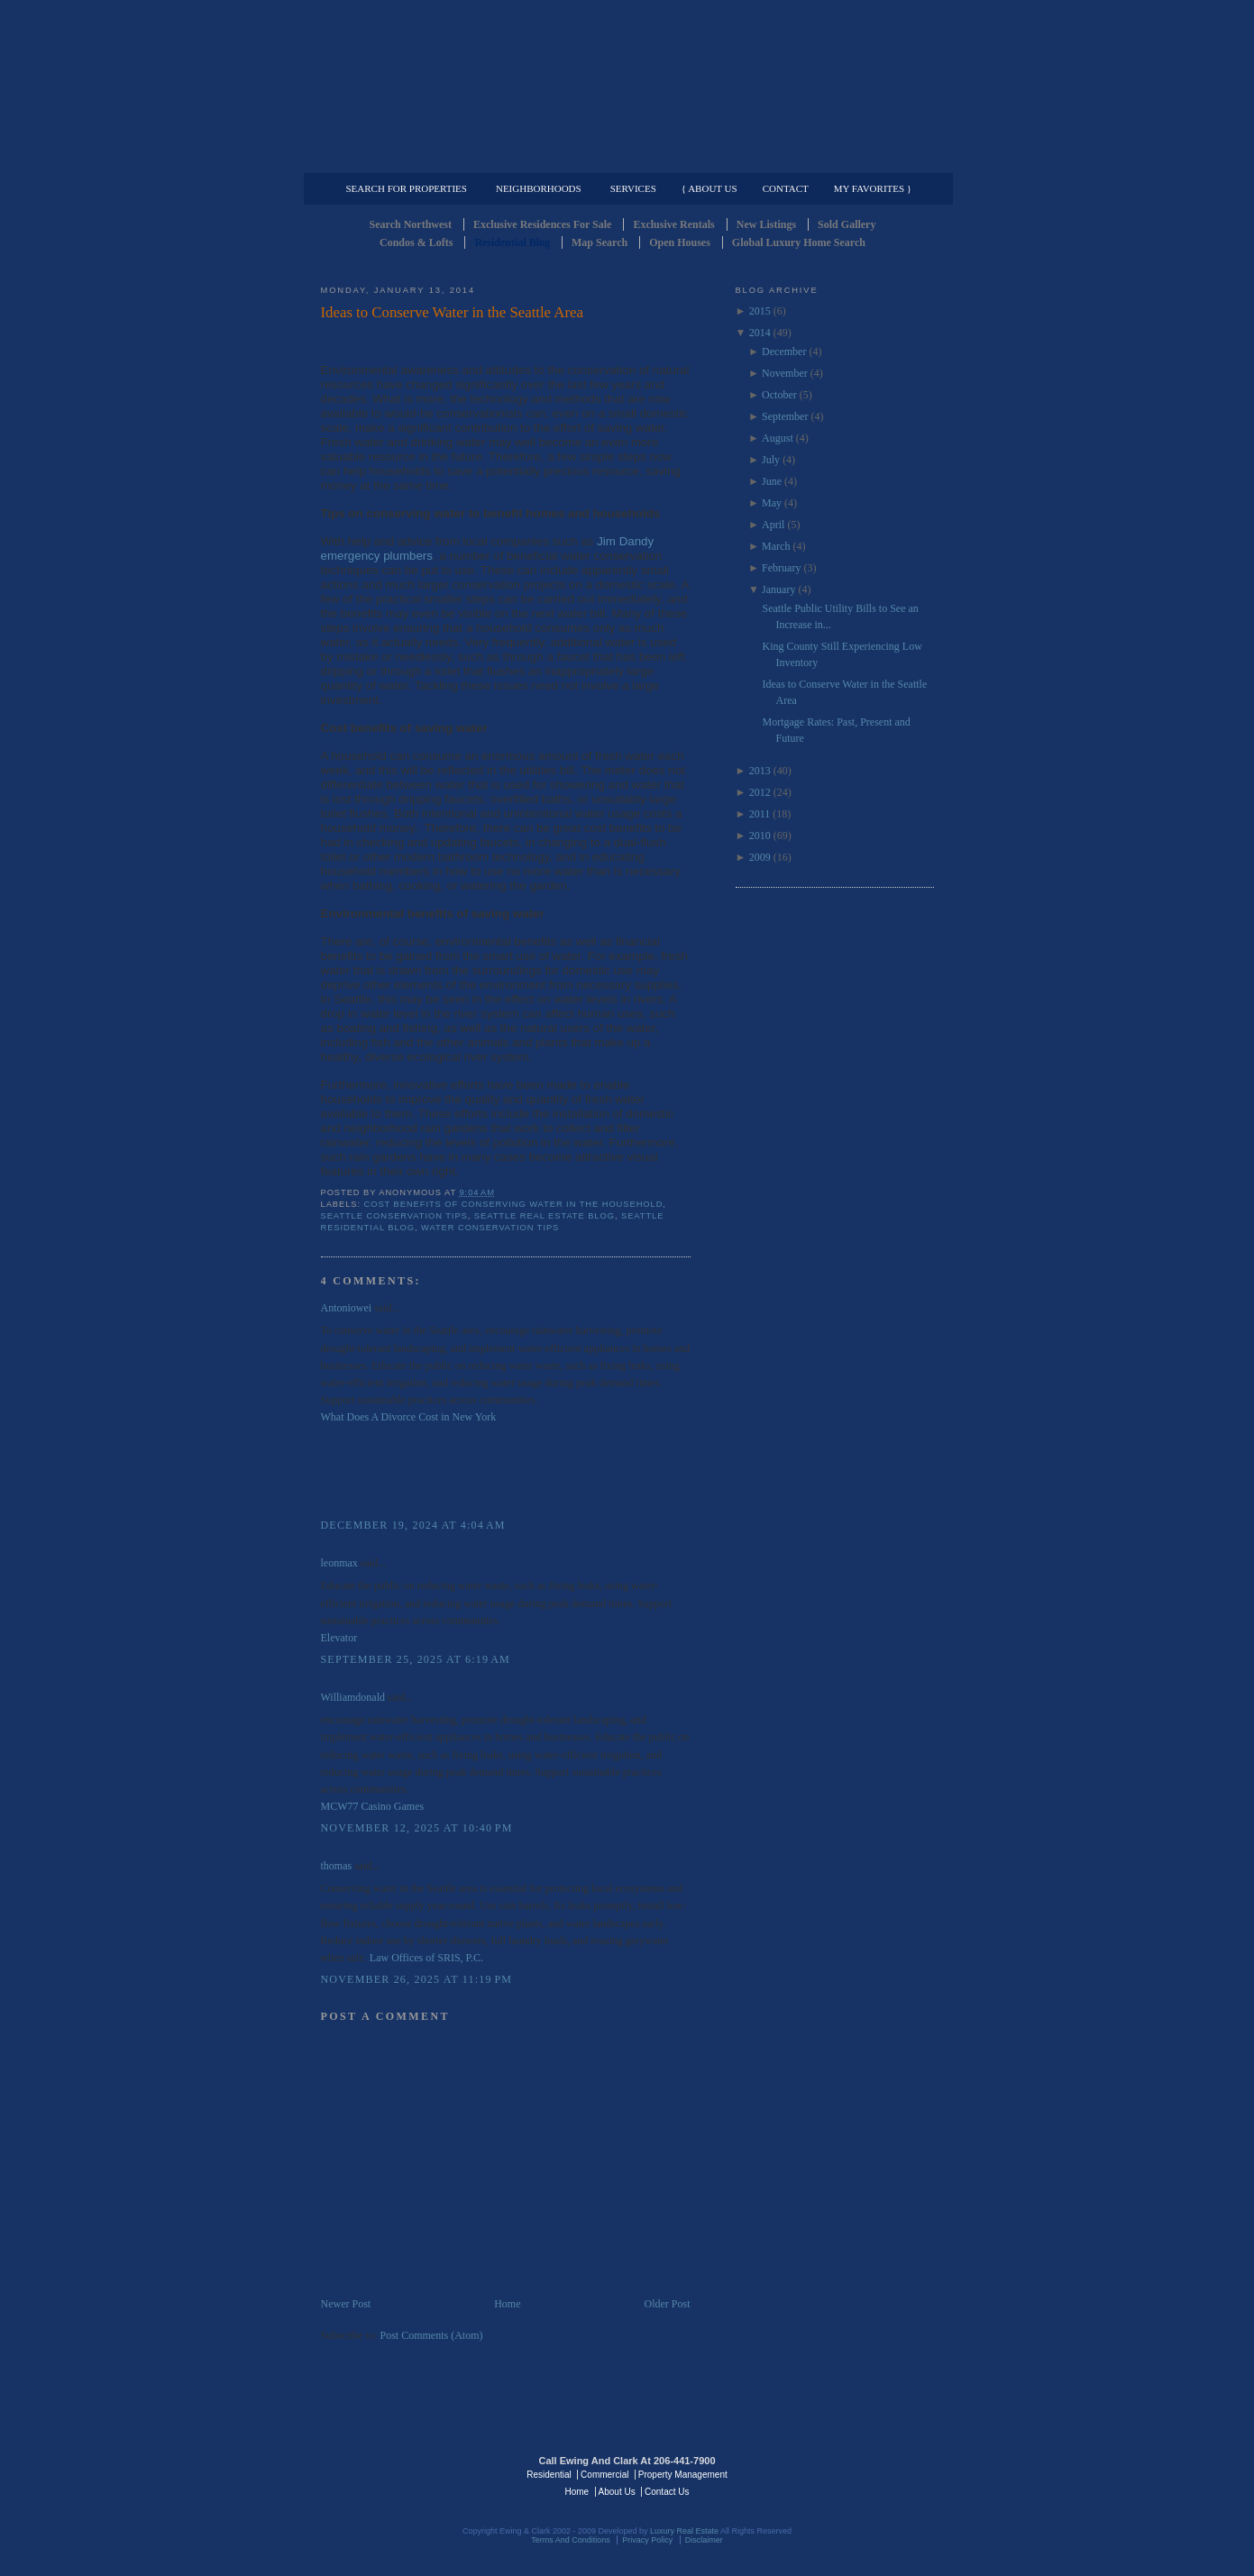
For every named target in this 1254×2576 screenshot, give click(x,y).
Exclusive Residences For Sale (542, 224)
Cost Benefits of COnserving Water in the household (514, 1204)
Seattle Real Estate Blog (544, 1215)
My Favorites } (872, 188)
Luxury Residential (413, 158)
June (772, 481)
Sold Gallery (846, 224)
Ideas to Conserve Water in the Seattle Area (452, 312)
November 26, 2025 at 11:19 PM (417, 1979)
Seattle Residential (627, 85)
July (771, 459)
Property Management (840, 158)
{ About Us (709, 188)
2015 (760, 311)
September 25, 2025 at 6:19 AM (415, 1659)
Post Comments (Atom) (431, 2335)
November (785, 373)
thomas (336, 1865)
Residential (548, 2475)
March (776, 546)
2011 (760, 814)
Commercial (624, 158)
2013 (760, 770)
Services (633, 188)
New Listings (766, 224)
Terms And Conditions (570, 2539)
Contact (786, 188)
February (781, 568)
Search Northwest (411, 224)
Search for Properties (406, 188)
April (773, 524)
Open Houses (679, 242)
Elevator (339, 1637)
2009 (760, 857)
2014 (760, 332)
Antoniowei (346, 1308)
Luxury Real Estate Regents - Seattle (399, 2473)
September (785, 416)
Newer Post (346, 2303)
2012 (760, 792)
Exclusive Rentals (673, 224)
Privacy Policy (647, 2539)
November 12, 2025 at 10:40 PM (417, 1828)
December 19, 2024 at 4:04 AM (413, 1525)
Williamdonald (353, 1697)
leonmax (339, 1563)
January (778, 589)
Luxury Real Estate (855, 2473)
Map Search (599, 242)
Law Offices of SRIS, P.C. (426, 1957)
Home (507, 2303)
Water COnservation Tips (490, 1227)
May (772, 503)
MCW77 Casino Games (373, 1806)
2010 (760, 835)
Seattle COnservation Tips (394, 1215)
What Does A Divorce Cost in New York (409, 1417)
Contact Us (667, 2492)
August (777, 438)
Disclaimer (704, 2539)
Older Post (668, 2303)
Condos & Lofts (416, 242)
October (779, 394)
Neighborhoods (538, 188)
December (784, 351)
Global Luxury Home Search (798, 242)
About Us (617, 2492)
